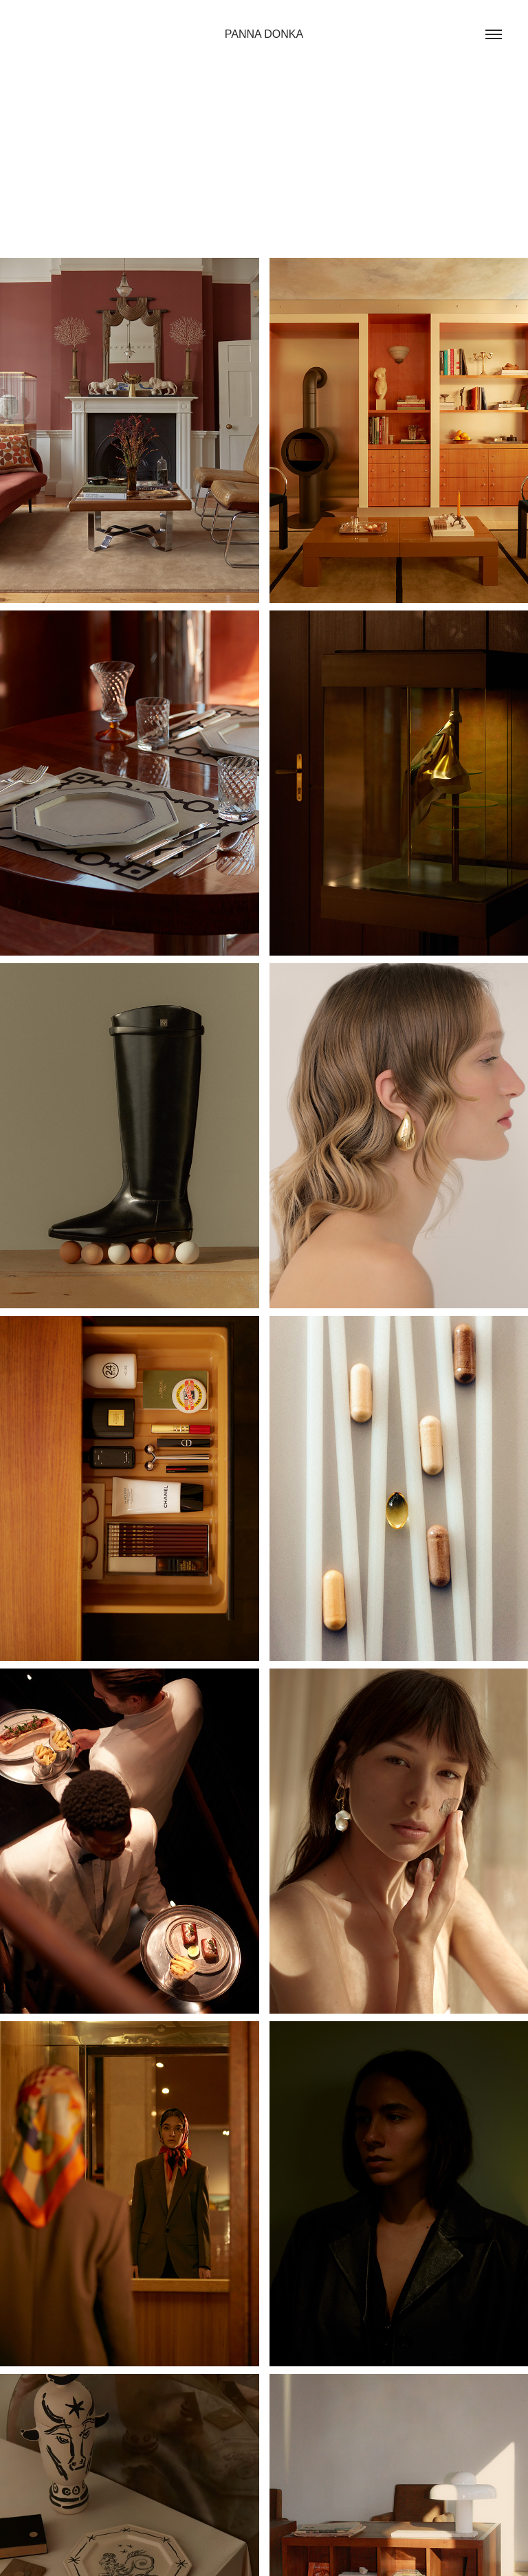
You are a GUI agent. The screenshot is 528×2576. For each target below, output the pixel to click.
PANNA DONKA (264, 34)
